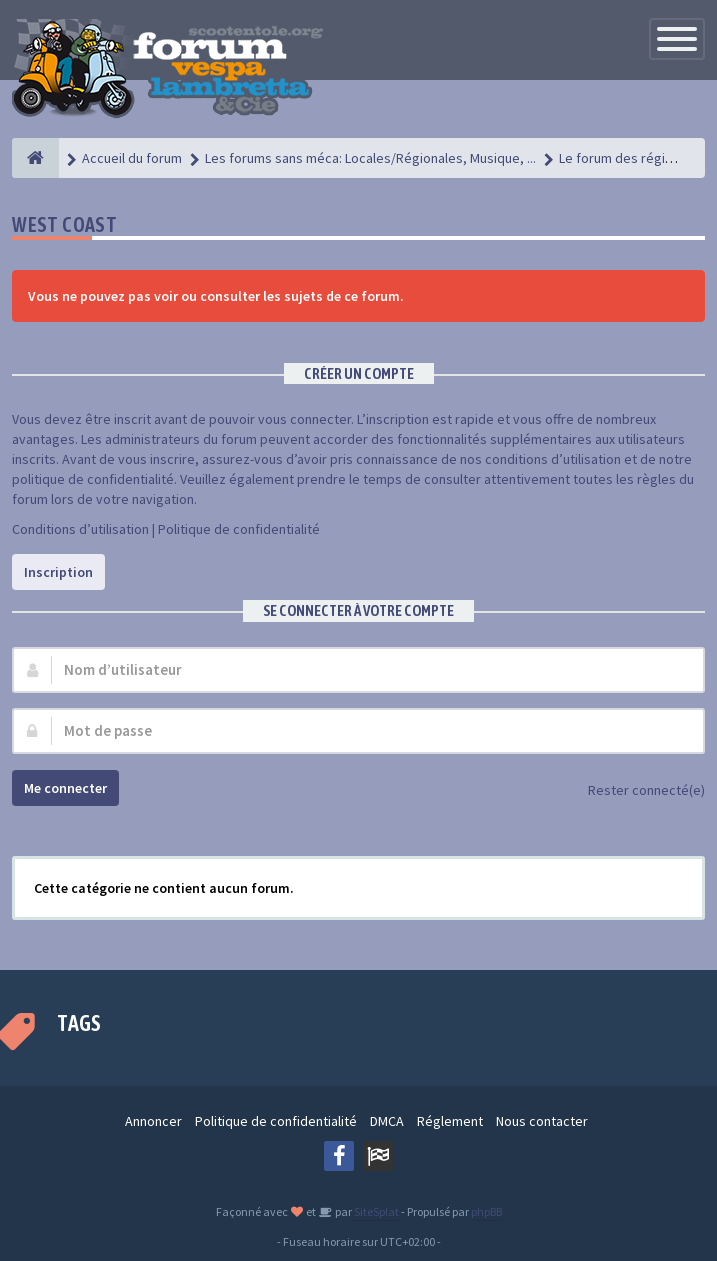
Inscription (58, 572)
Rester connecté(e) (635, 791)
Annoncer (153, 1121)
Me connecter (65, 788)
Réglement (450, 1121)
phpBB (486, 1211)
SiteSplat (375, 1211)
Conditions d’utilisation (80, 529)
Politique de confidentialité (239, 529)
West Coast (64, 224)
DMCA (387, 1121)
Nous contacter (542, 1121)
